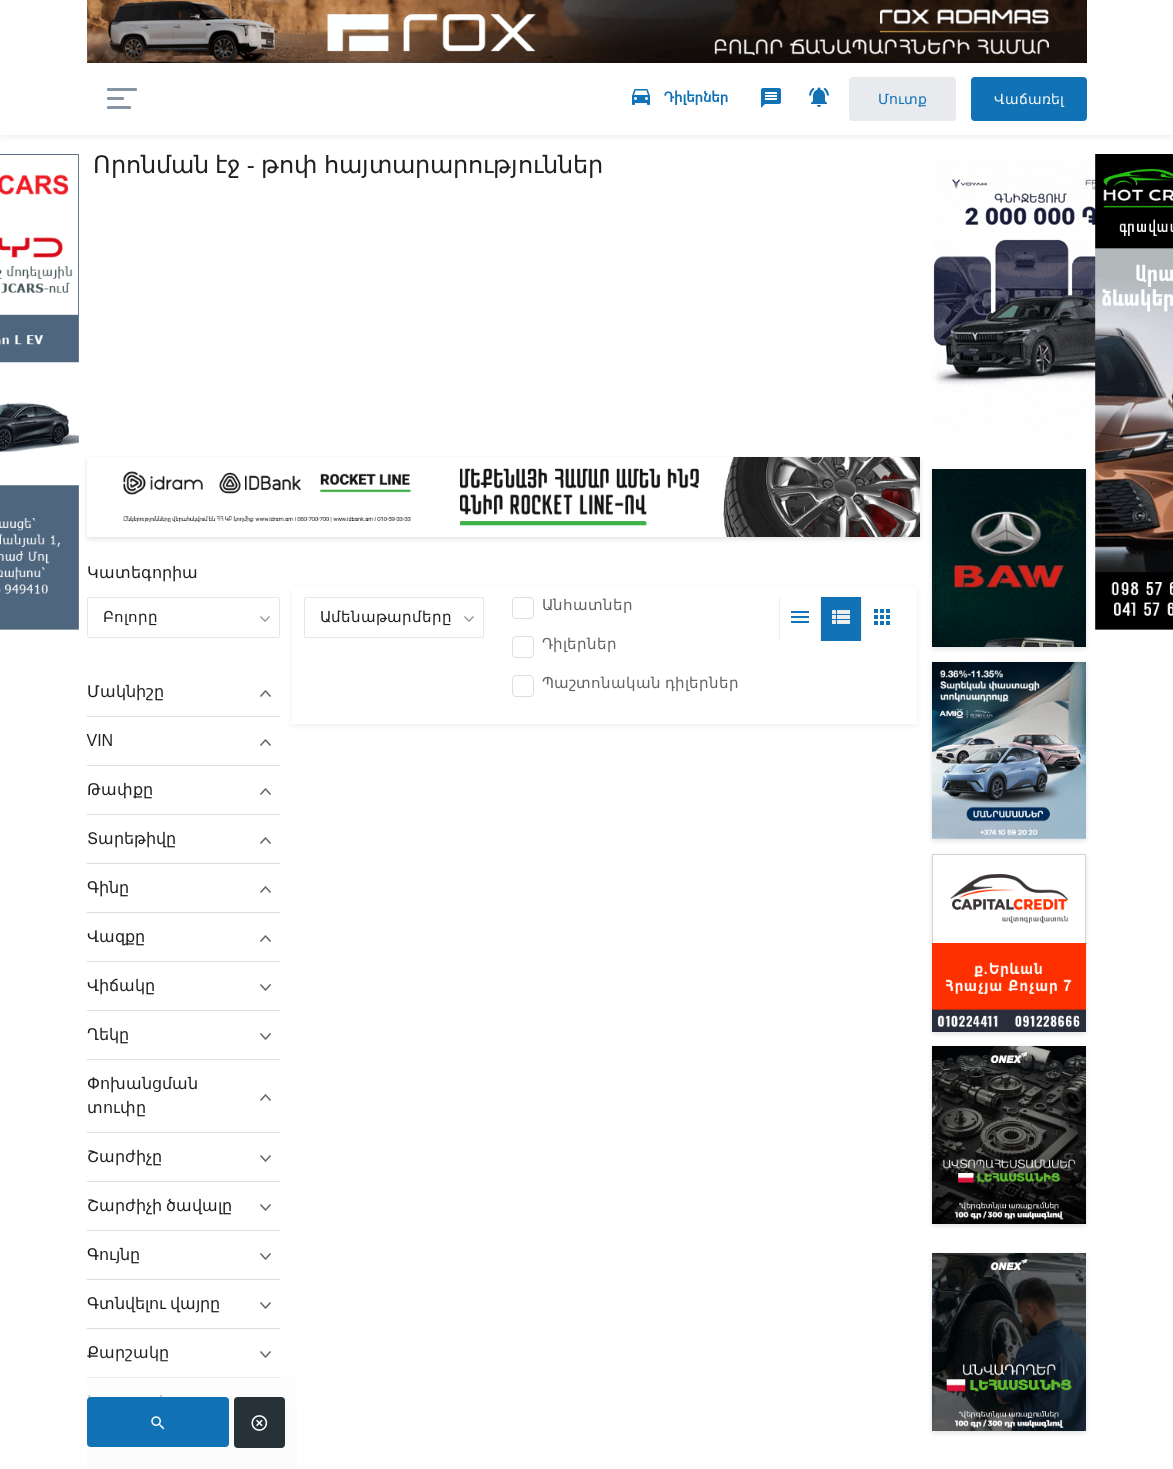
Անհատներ (587, 608)
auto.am (254, 100)
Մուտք (884, 100)
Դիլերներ (579, 647)
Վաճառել (1021, 100)
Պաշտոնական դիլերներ (640, 686)
